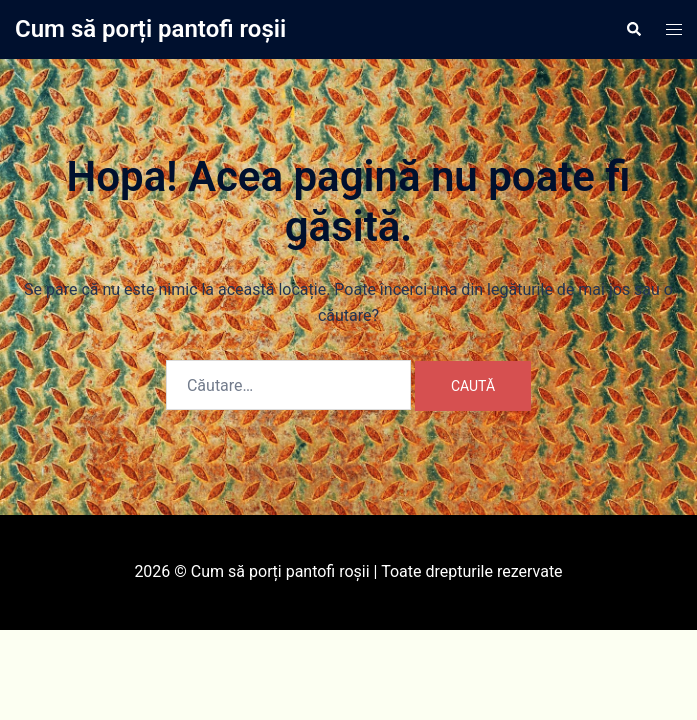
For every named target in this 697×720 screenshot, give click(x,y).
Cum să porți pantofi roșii (150, 29)
